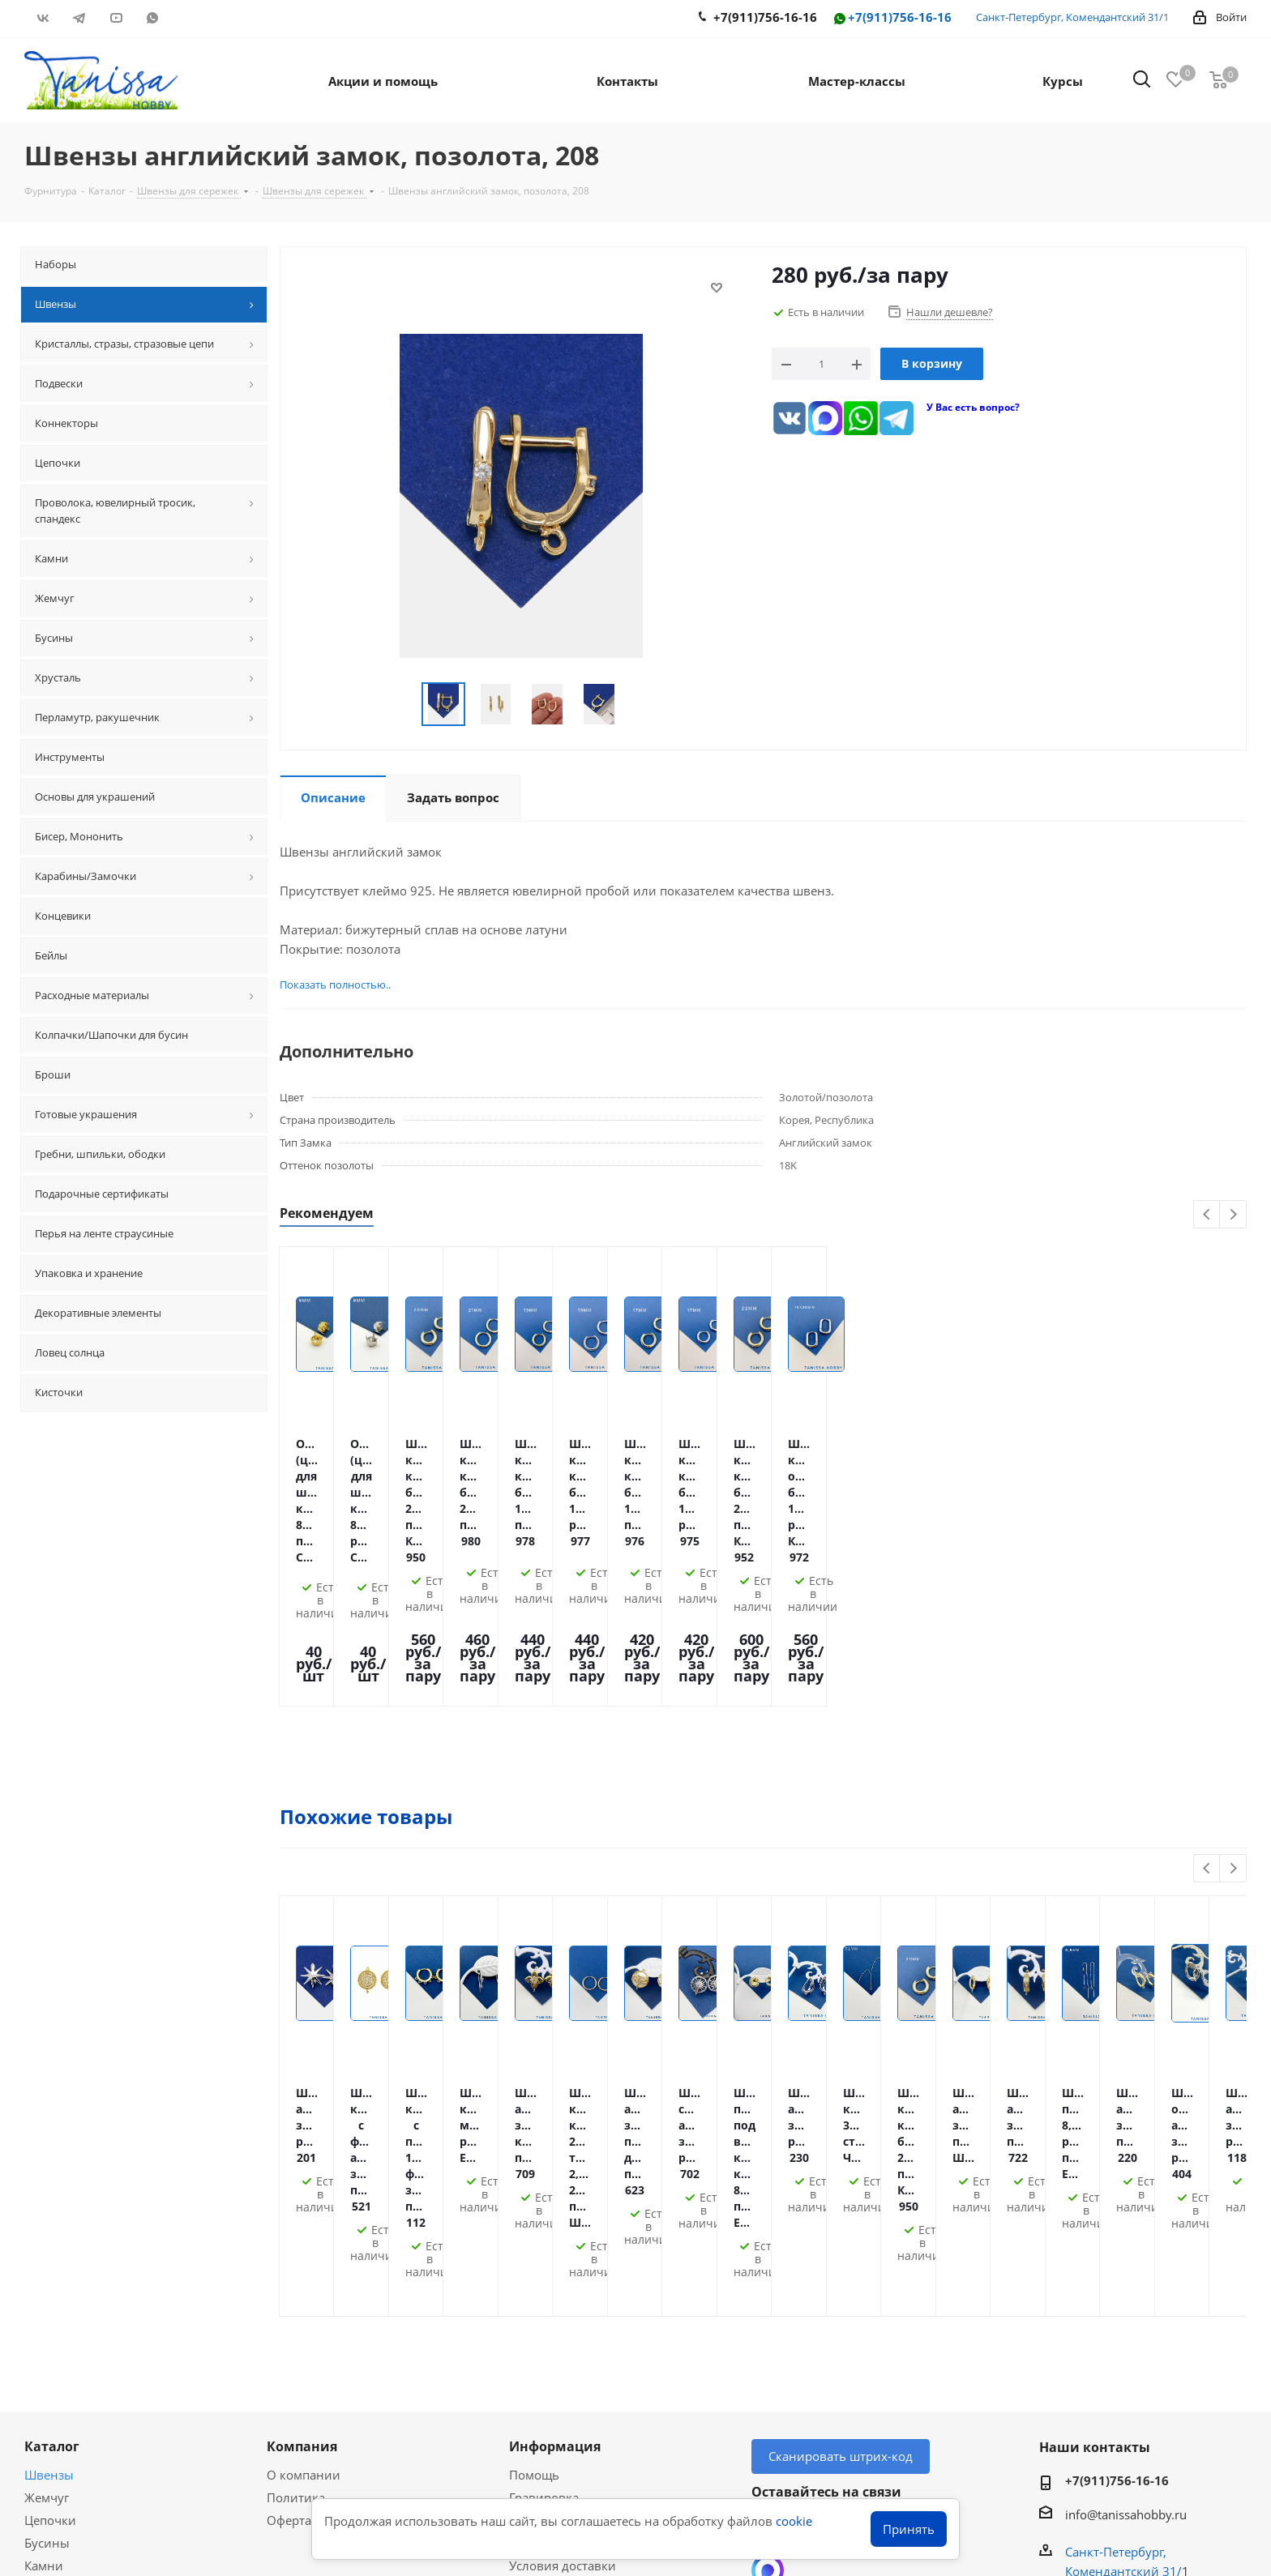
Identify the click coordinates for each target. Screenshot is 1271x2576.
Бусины (47, 2260)
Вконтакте (42, 18)
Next (1233, 1215)
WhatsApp (152, 18)
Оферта (289, 2237)
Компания (302, 2163)
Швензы (49, 2192)
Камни (43, 2283)
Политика (296, 2214)
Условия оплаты (557, 2237)
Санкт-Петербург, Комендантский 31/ (1069, 17)
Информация (555, 2163)
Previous (1207, 1215)
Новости (534, 2351)
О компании (303, 2192)
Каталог (51, 2163)
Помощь (534, 2192)
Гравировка (544, 2214)
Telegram (79, 18)
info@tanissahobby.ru (1126, 2232)
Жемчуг (46, 2214)
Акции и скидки (80, 2373)
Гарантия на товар (564, 2305)
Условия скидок (556, 2328)
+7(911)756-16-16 (892, 18)
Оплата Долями (555, 2260)
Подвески (53, 2305)
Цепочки (50, 2237)
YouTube (115, 18)
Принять (909, 2529)
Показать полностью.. (324, 984)
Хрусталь (51, 2328)
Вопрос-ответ (64, 2424)
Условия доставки (562, 2283)
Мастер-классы (68, 2402)
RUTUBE (188, 18)
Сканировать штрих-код (840, 2173)
